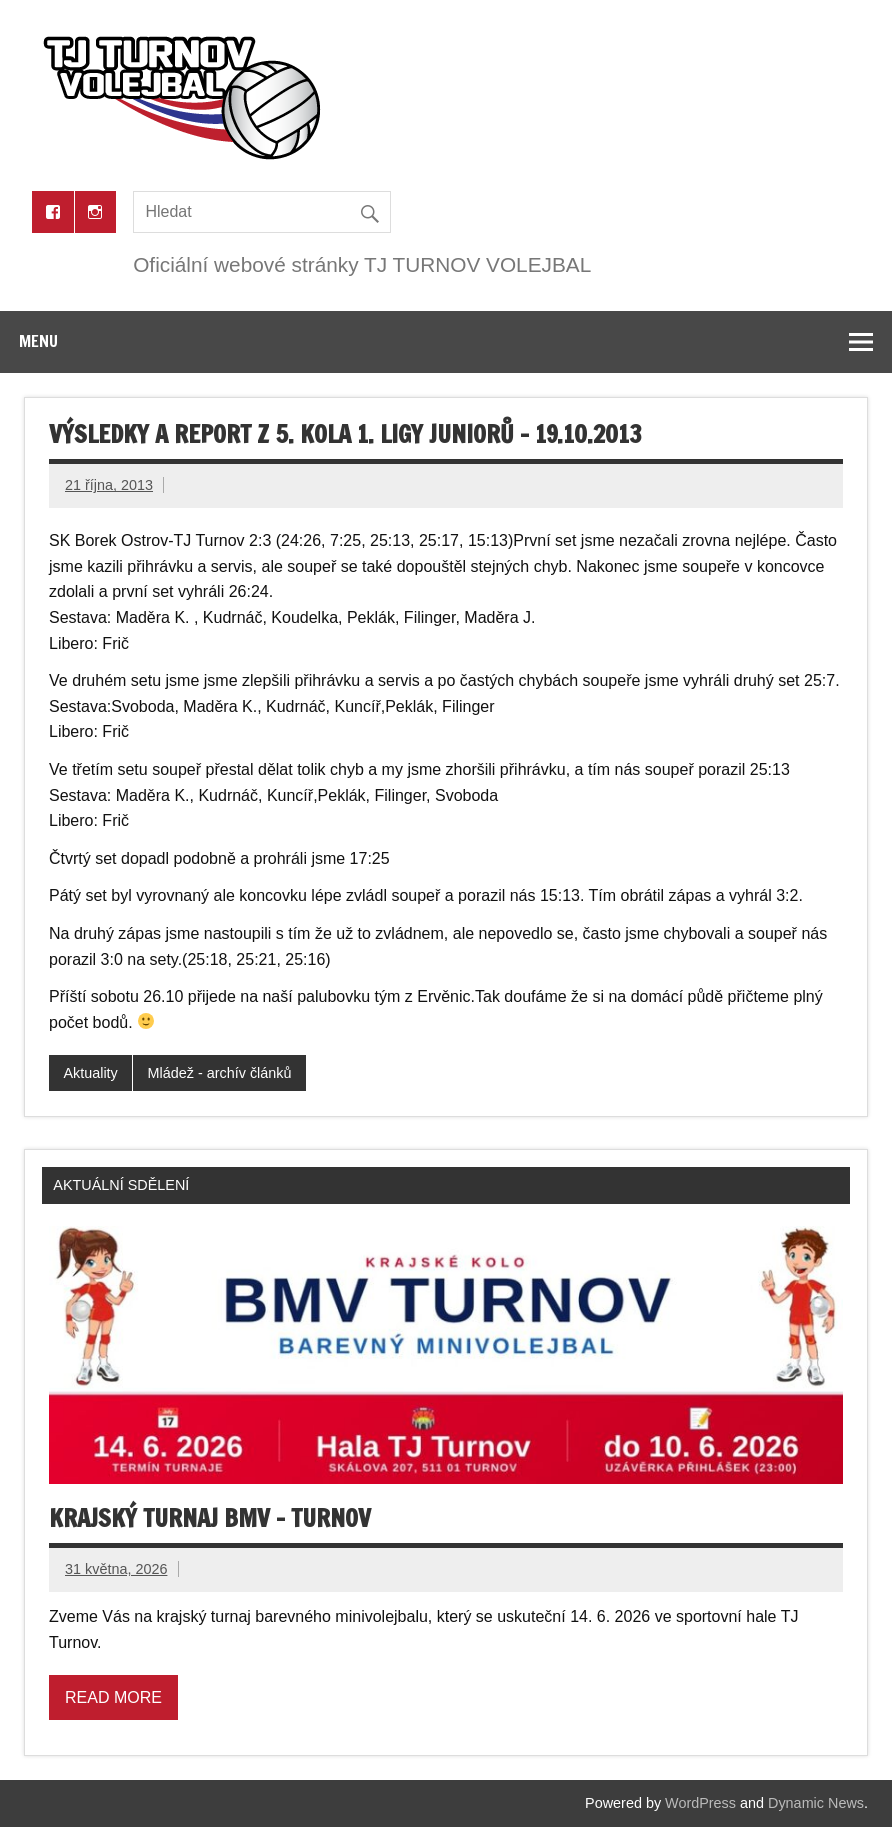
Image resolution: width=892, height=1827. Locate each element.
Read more (113, 1697)
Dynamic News (816, 1803)
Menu (38, 341)
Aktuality (90, 1073)
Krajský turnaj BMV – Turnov (210, 1518)
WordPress (700, 1803)
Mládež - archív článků (220, 1073)
